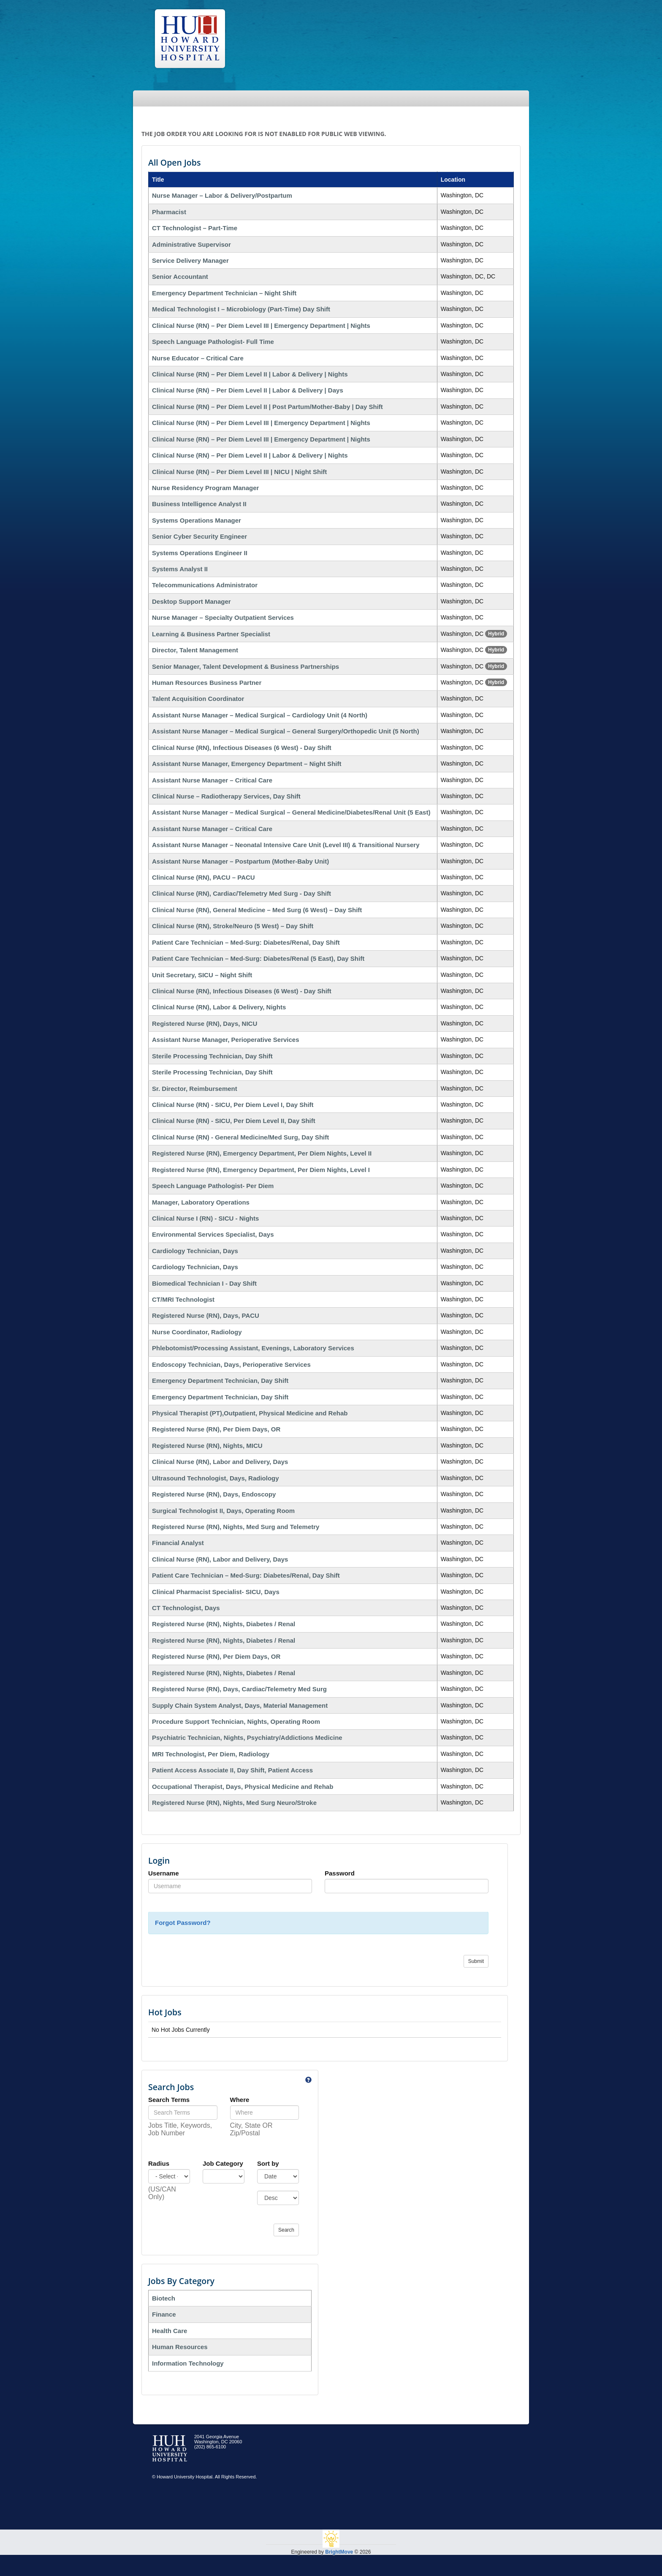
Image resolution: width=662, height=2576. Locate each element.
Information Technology (188, 2363)
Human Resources (180, 2346)
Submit (476, 1961)
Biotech (163, 2298)
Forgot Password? (183, 1922)
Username (163, 1873)
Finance (164, 2314)
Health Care (169, 2330)
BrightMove (339, 2552)
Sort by (268, 2163)
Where (240, 2099)
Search (286, 2230)
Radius (158, 2163)
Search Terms (169, 2099)
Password (340, 1873)
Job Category (223, 2163)
